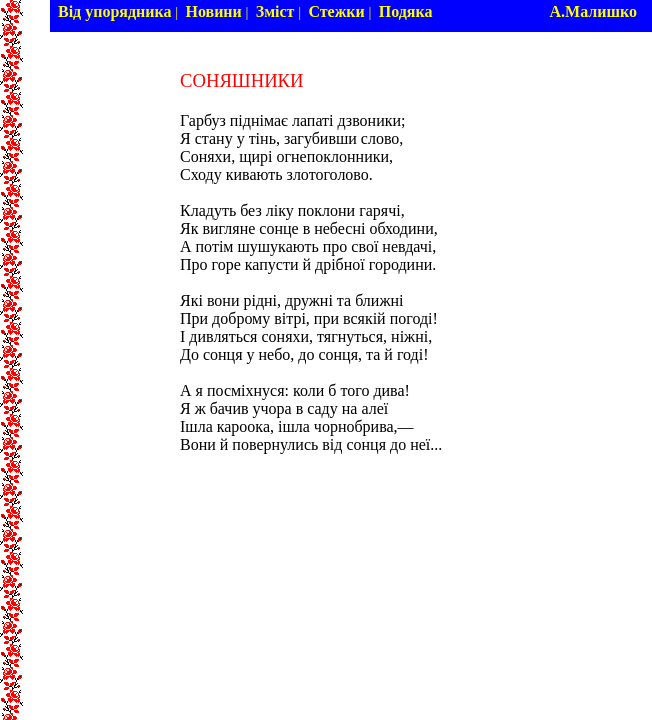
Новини (213, 11)
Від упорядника (115, 11)
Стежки (336, 11)
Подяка (406, 11)
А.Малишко (593, 11)
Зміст (275, 11)
